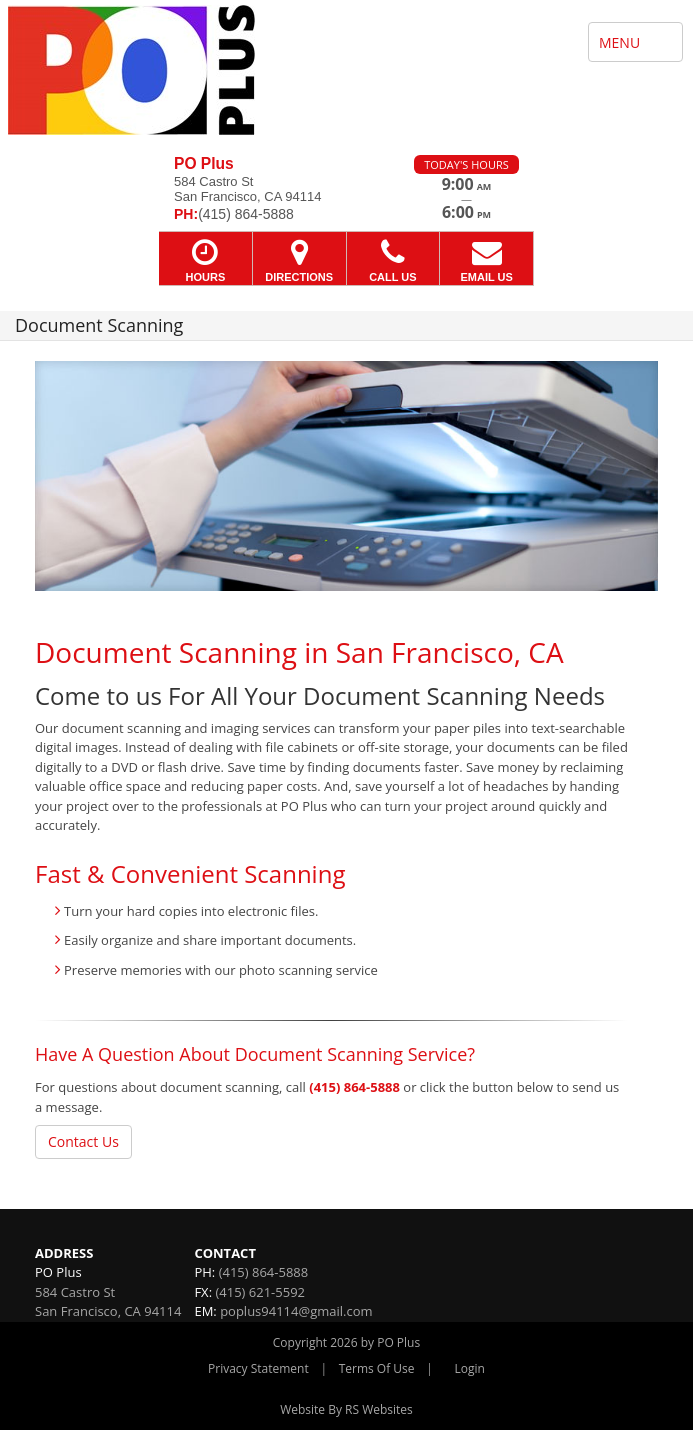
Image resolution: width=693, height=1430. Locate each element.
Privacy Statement (258, 1368)
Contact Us (83, 1141)
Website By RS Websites (346, 1409)
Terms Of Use (377, 1368)
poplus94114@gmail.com (296, 1311)
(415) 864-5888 (354, 1087)
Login (470, 1368)
